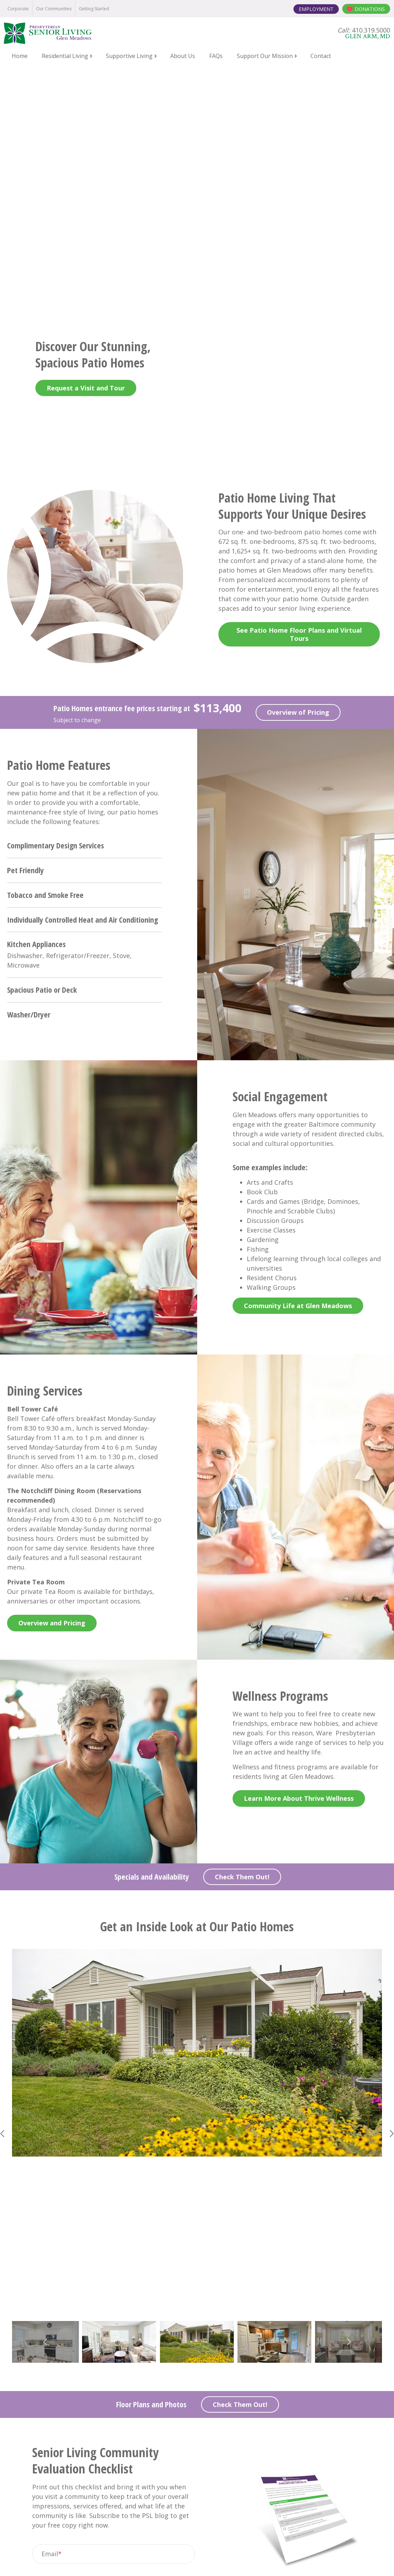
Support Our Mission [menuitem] (265, 56)
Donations (370, 9)
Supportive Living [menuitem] (129, 56)
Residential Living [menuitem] (65, 56)
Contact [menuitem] (320, 56)
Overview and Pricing (51, 1396)
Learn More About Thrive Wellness (299, 1572)
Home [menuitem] (20, 56)
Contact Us (197, 2331)
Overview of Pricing (298, 486)
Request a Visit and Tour (86, 161)
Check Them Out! (242, 1650)
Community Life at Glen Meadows (298, 1079)
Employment (316, 9)
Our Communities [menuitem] (54, 9)
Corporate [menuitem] (18, 9)
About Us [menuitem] (182, 56)
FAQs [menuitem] (216, 56)
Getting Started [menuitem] (94, 9)
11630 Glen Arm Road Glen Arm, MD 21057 (196, 2488)
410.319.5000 (207, 2470)
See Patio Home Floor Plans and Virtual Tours (299, 408)
